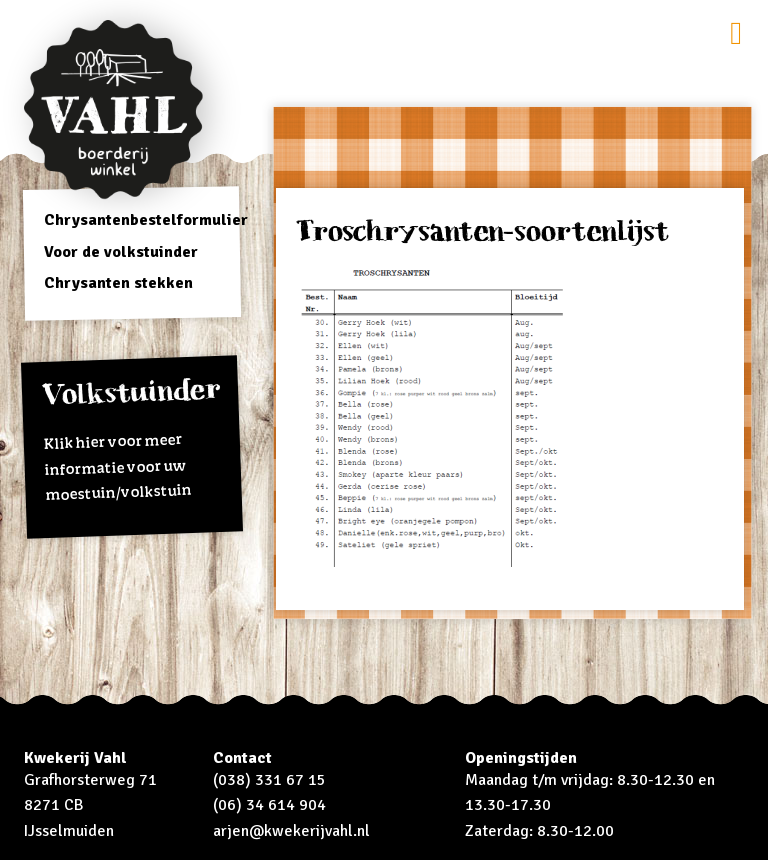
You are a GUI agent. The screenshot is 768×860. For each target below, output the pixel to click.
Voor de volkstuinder (121, 252)
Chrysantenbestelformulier (146, 220)
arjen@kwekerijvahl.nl (291, 831)
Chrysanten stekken (118, 283)
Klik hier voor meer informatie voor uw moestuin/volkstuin (132, 440)
